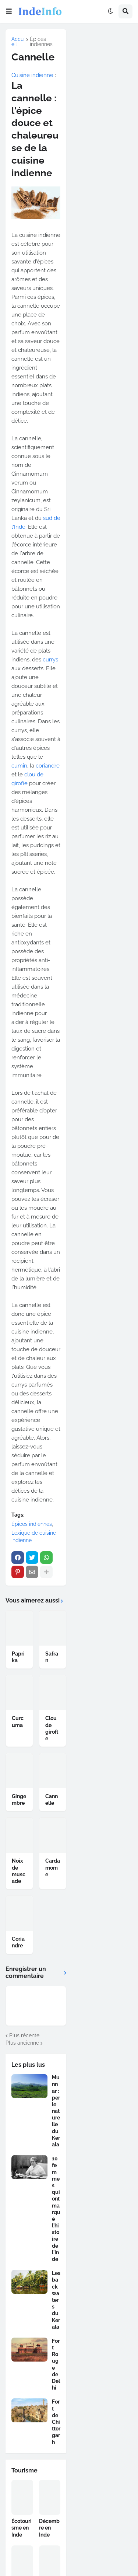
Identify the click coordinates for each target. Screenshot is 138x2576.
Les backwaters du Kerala (56, 2300)
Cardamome (52, 1867)
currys (50, 659)
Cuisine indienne (32, 75)
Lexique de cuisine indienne (33, 1536)
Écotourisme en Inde (21, 2527)
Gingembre (19, 1799)
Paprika (18, 1657)
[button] (9, 11)
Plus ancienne (22, 2043)
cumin (19, 765)
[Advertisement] (105, 60)
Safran (51, 1657)
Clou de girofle (51, 1728)
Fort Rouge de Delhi (56, 2364)
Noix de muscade (18, 1871)
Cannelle (51, 1799)
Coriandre (18, 1942)
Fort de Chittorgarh (56, 2422)
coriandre (48, 765)
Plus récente (24, 2035)
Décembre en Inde (49, 2527)
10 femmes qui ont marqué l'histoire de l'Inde (56, 2209)
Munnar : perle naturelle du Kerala (56, 2111)
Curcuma (18, 1721)
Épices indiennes (41, 41)
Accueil (17, 41)
